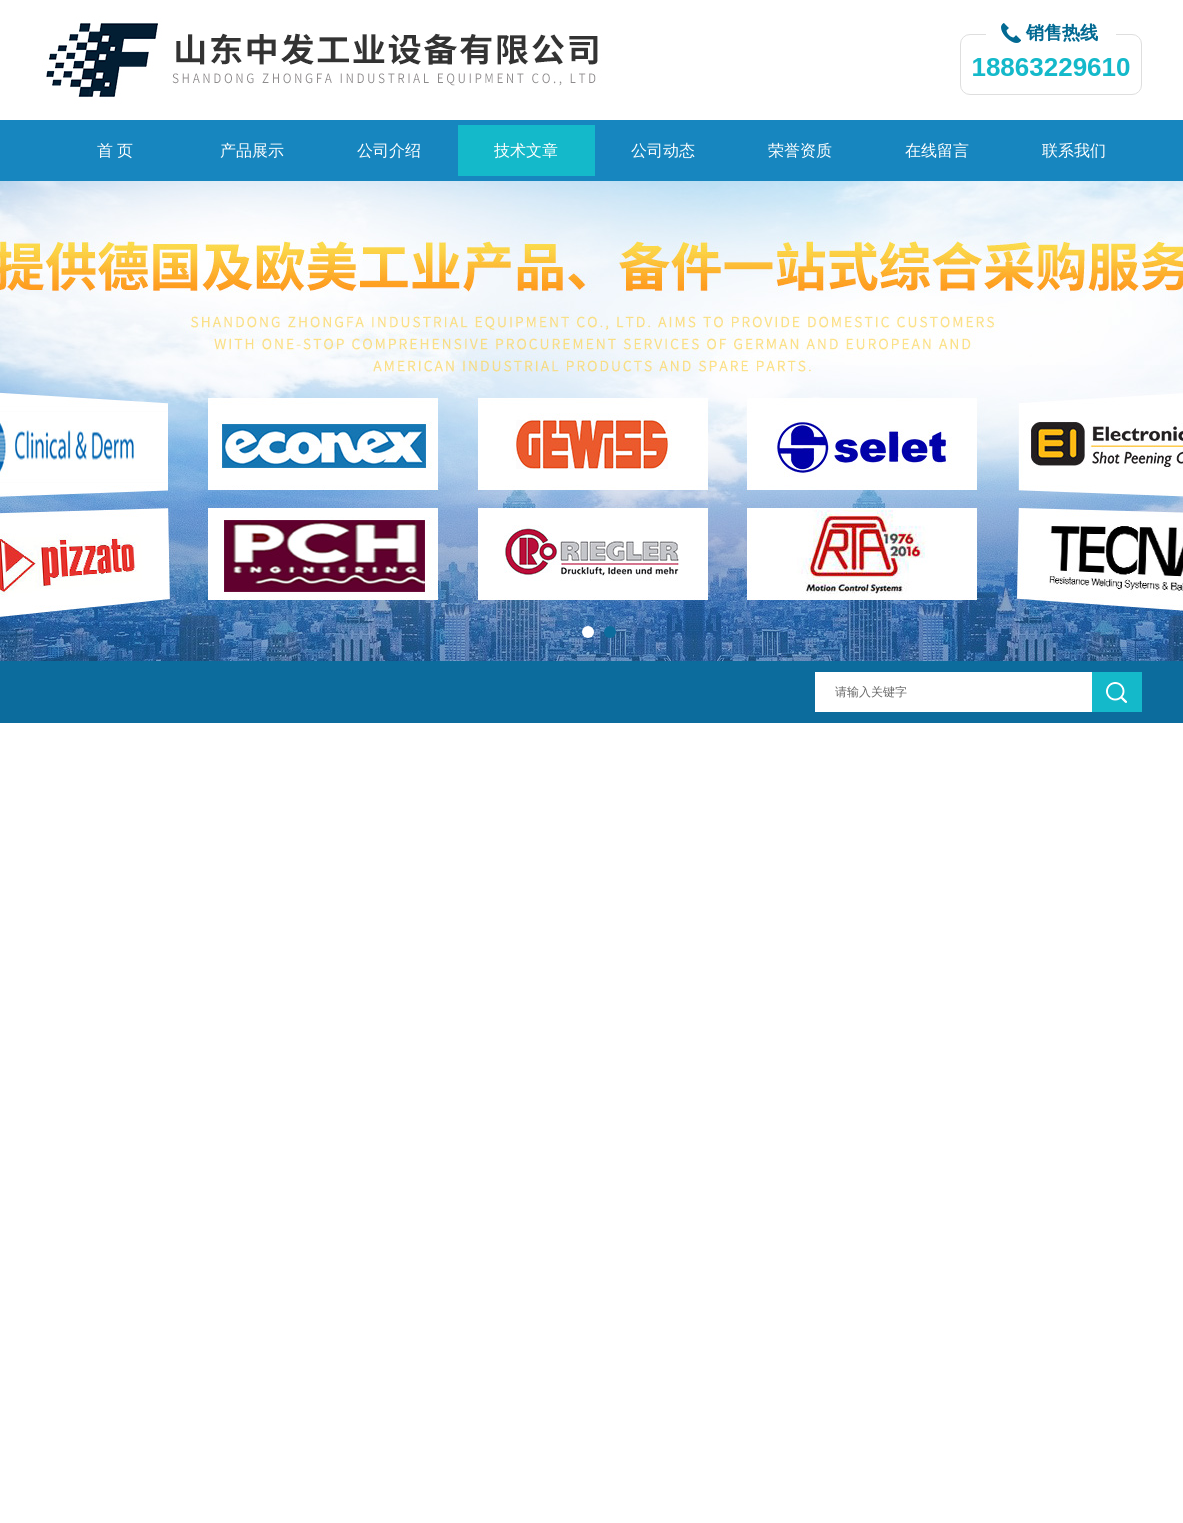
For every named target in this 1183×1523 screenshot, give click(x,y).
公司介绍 (389, 150)
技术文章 (526, 150)
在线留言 (937, 150)
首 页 (115, 150)
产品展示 (252, 150)
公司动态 (663, 150)
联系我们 (1074, 150)
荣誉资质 (800, 150)
